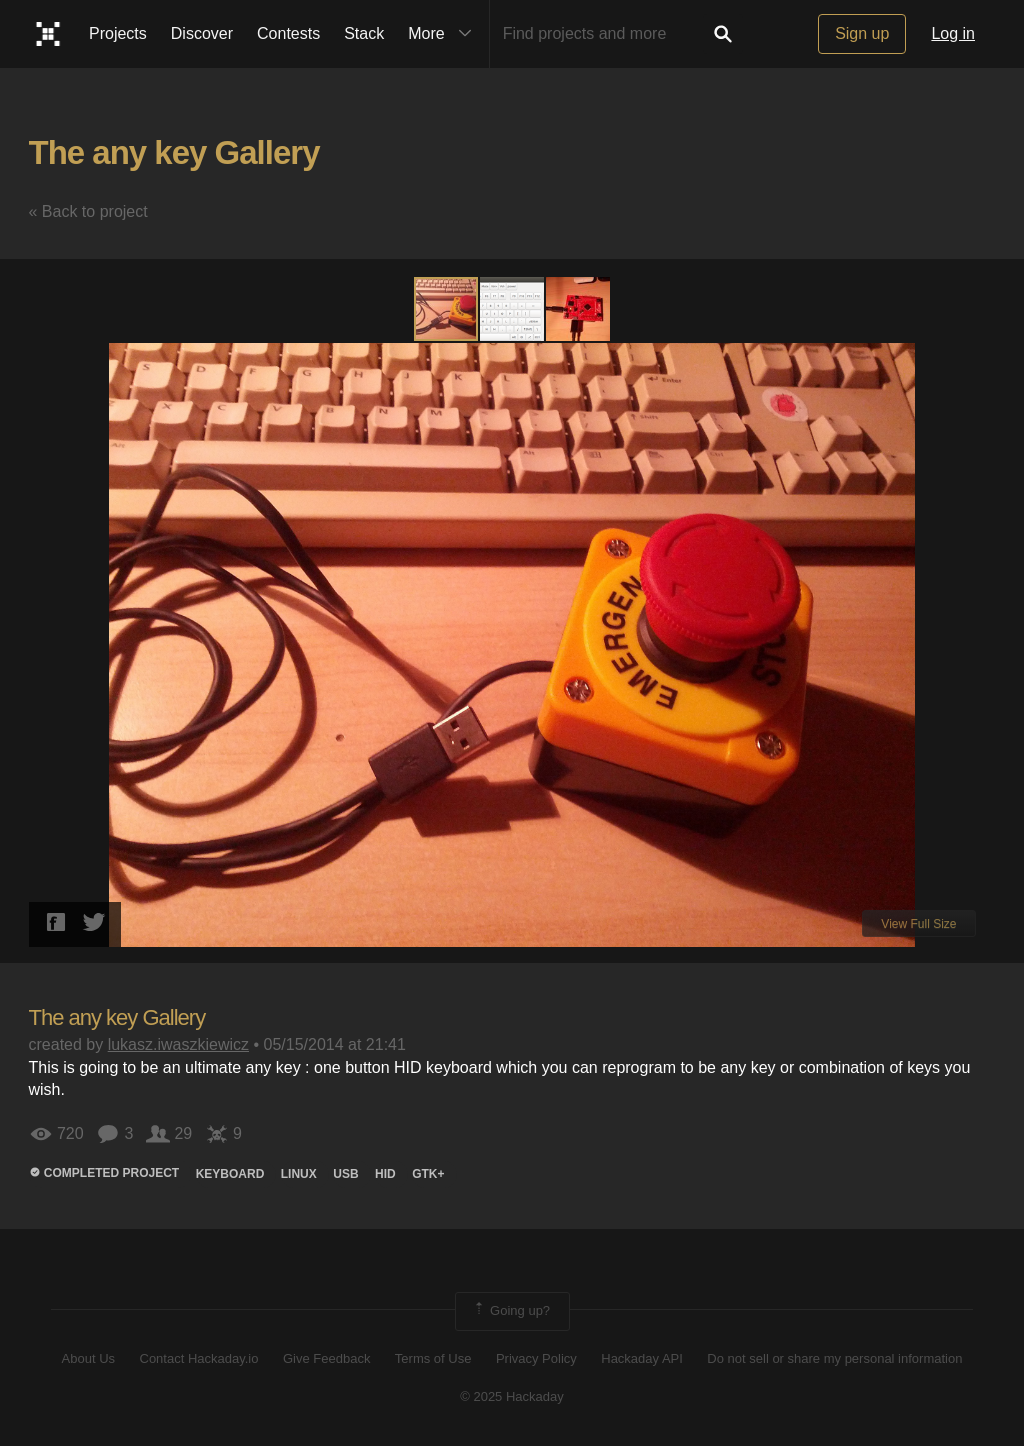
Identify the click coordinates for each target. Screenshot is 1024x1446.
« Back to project (88, 211)
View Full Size (918, 924)
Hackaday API (642, 1358)
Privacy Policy (536, 1358)
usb (345, 1174)
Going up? (511, 1311)
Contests (288, 33)
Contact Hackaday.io (199, 1358)
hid (385, 1174)
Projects (118, 33)
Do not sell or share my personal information (834, 1358)
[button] (513, 309)
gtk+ (428, 1174)
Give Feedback (326, 1358)
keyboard (230, 1174)
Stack (364, 33)
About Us (88, 1358)
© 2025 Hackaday (512, 1396)
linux (299, 1174)
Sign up (862, 33)
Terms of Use (433, 1358)
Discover (202, 33)
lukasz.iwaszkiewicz (178, 1044)
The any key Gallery (174, 152)
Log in (953, 33)
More (444, 34)
